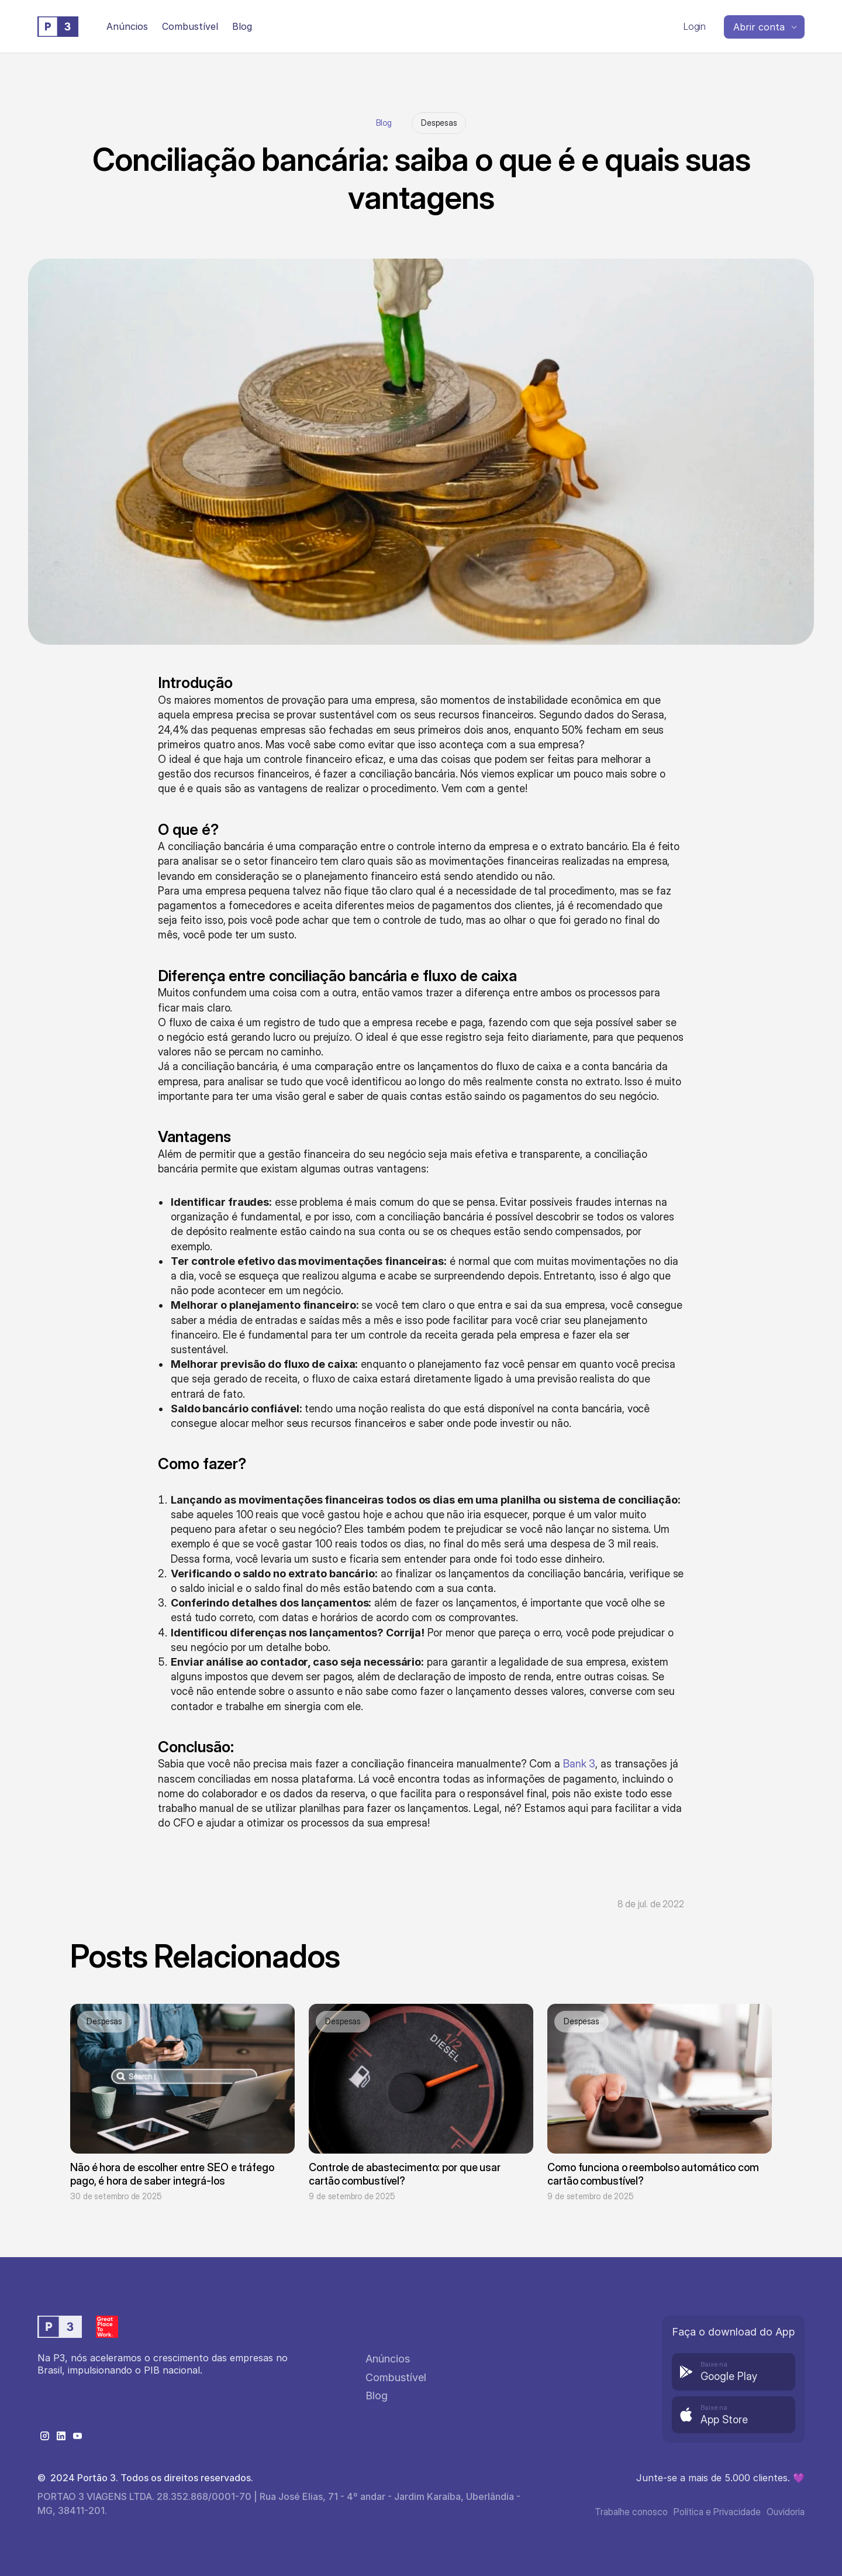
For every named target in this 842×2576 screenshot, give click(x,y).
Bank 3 (579, 1764)
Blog (384, 123)
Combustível (190, 26)
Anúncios (127, 26)
